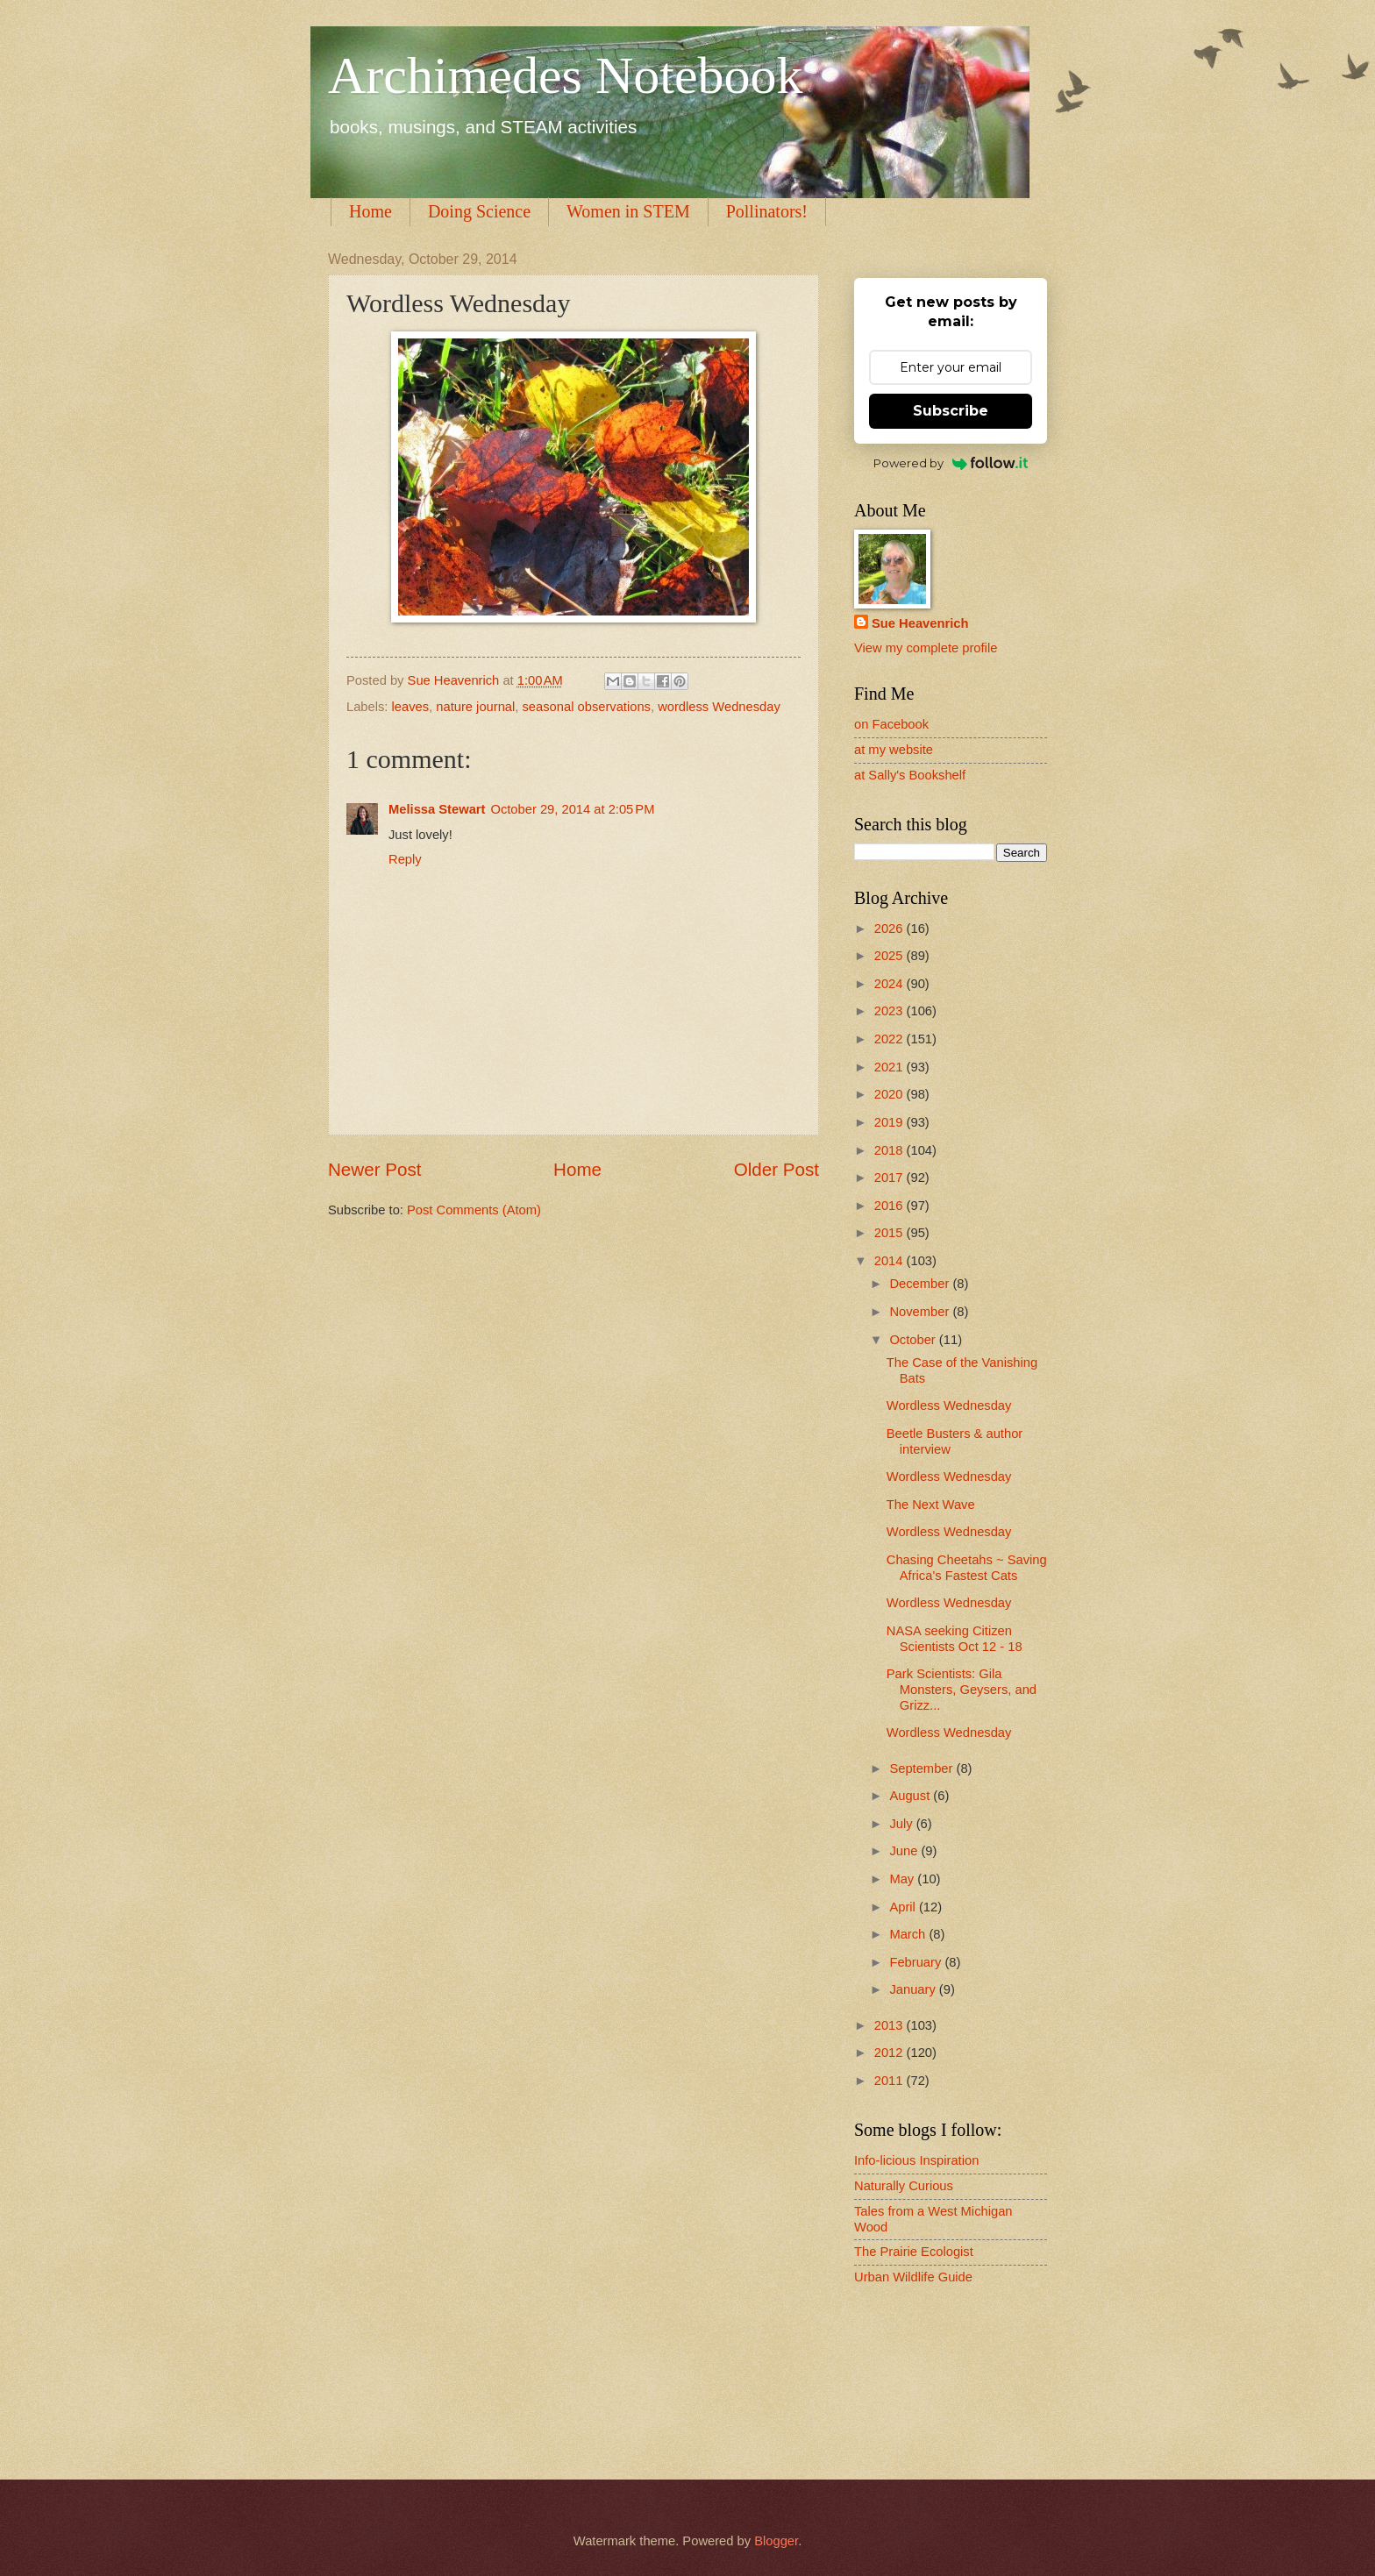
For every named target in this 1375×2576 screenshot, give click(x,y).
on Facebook (891, 724)
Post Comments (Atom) (474, 1210)
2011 (890, 2081)
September (922, 1768)
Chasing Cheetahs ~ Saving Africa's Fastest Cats (967, 1568)
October (913, 1340)
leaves (411, 707)
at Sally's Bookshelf (909, 775)
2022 (890, 1039)
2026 (890, 929)
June (905, 1851)
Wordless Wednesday (949, 1405)
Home (370, 211)
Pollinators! (767, 211)
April (904, 1907)
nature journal (475, 707)
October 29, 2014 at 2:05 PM (572, 809)
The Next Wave (931, 1505)
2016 (890, 1206)
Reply (405, 859)
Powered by (951, 463)
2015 (890, 1233)
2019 (890, 1122)
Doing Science (479, 211)
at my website (893, 750)
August (911, 1796)
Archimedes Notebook (565, 75)
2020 (890, 1094)
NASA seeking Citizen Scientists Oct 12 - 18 (954, 1639)
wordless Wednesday (719, 707)
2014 (890, 1261)
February (916, 1962)
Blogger (776, 2541)
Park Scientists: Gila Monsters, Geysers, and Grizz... (962, 1689)
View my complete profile (925, 648)
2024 (890, 984)
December (920, 1284)
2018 (890, 1150)
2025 (890, 956)
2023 (890, 1011)
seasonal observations (587, 707)
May (903, 1879)
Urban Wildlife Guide (913, 2277)
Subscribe (950, 410)
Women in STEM (628, 211)
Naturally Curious (903, 2186)
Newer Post (374, 1169)
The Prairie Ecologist (913, 2252)
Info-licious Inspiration (916, 2160)
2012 (890, 2053)
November (920, 1312)
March (909, 1934)
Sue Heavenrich (920, 623)
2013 (890, 2025)
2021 (890, 1067)
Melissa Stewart (436, 809)
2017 (890, 1178)
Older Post (776, 1169)
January (913, 1989)
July (902, 1824)
